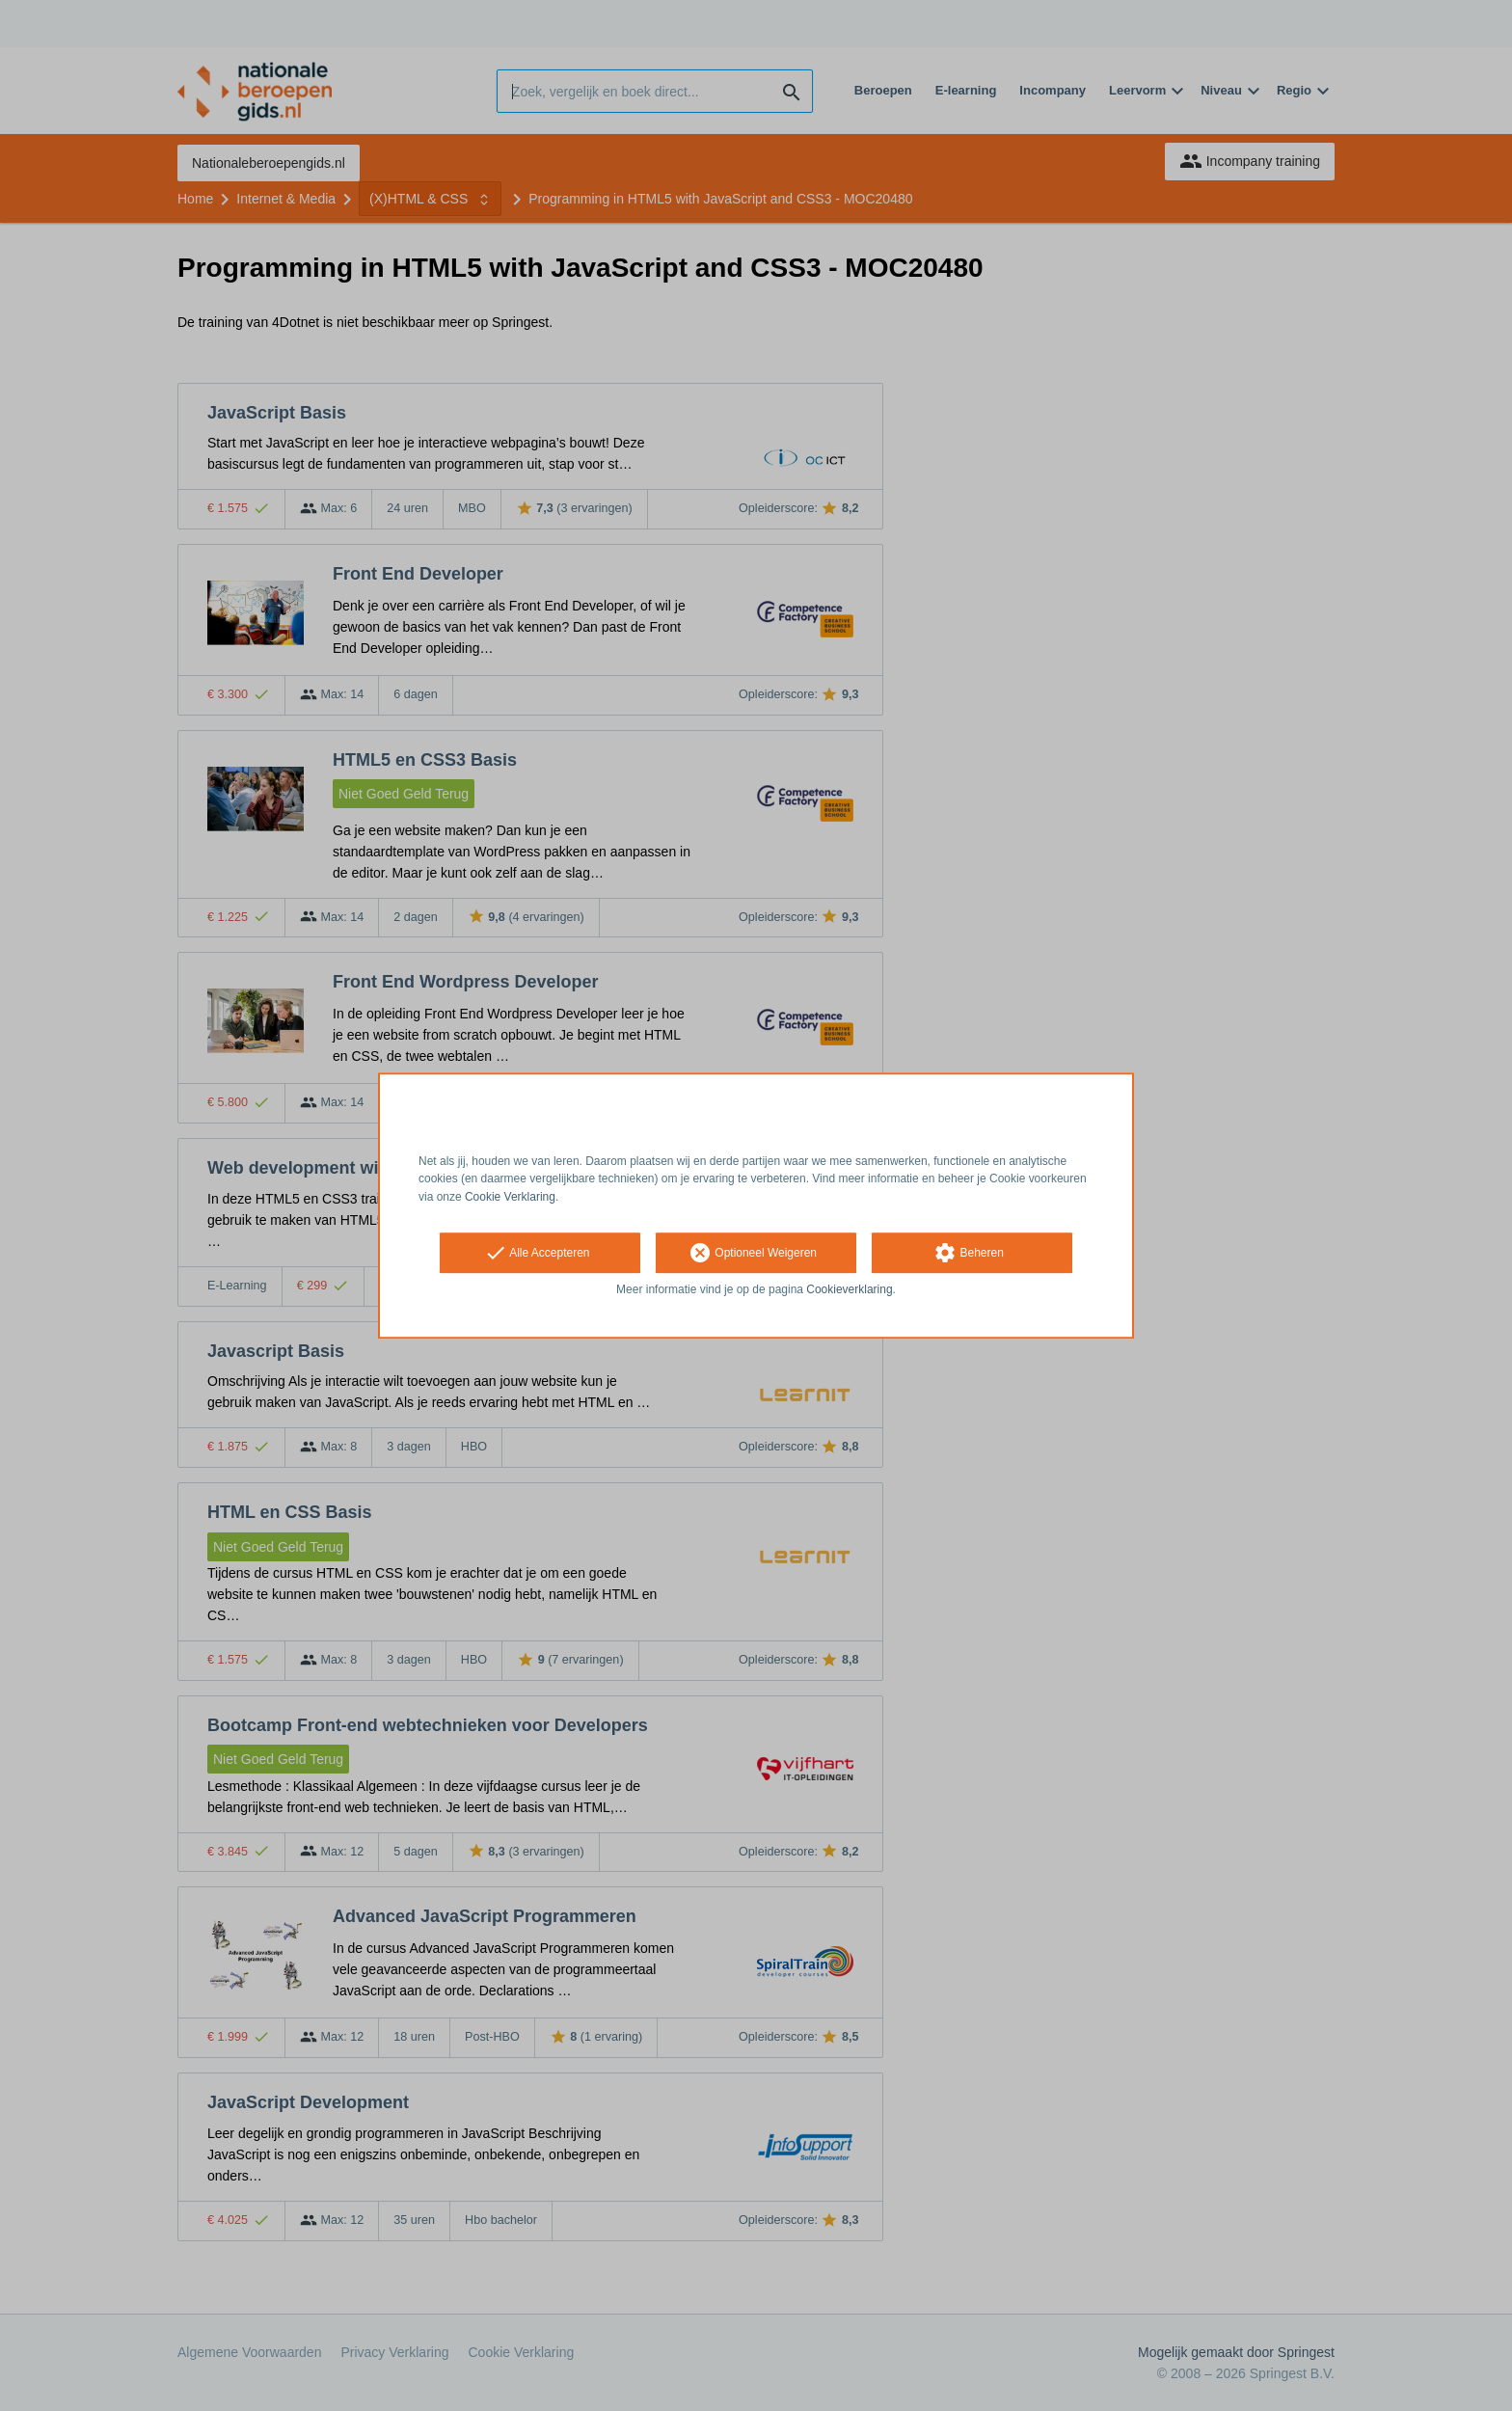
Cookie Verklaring (510, 1197)
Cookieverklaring (849, 1289)
